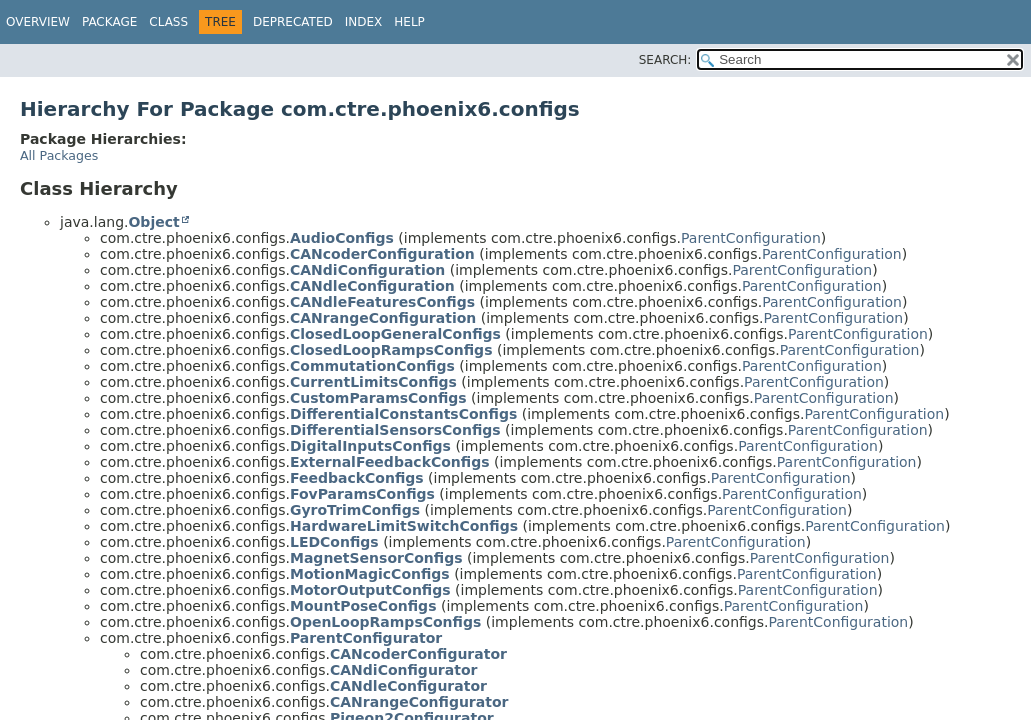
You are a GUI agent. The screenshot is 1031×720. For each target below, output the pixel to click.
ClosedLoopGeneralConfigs (395, 334)
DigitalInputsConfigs (370, 446)
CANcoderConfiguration (382, 254)
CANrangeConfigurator (419, 702)
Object (153, 222)
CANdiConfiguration (367, 270)
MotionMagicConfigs (370, 574)
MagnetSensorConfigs (376, 558)
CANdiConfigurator (403, 670)
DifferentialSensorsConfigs (395, 430)
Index (364, 22)
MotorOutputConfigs (370, 590)
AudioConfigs (342, 238)
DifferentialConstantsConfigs (403, 414)
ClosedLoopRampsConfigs (391, 350)
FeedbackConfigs (357, 478)
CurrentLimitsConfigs (373, 382)
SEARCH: (665, 60)
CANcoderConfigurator (418, 654)
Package (109, 22)
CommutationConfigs (372, 366)
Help (409, 22)
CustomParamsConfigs (378, 398)
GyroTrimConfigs (355, 510)
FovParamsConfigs (362, 494)
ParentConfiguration (751, 238)
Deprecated (293, 22)
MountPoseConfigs (363, 606)
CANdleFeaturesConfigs (382, 302)
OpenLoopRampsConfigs (385, 622)
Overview (38, 22)
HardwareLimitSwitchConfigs (404, 526)
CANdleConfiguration (372, 286)
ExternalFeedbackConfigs (390, 462)
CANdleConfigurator (408, 686)
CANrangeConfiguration (383, 318)
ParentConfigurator (366, 638)
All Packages (59, 155)
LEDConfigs (334, 542)
